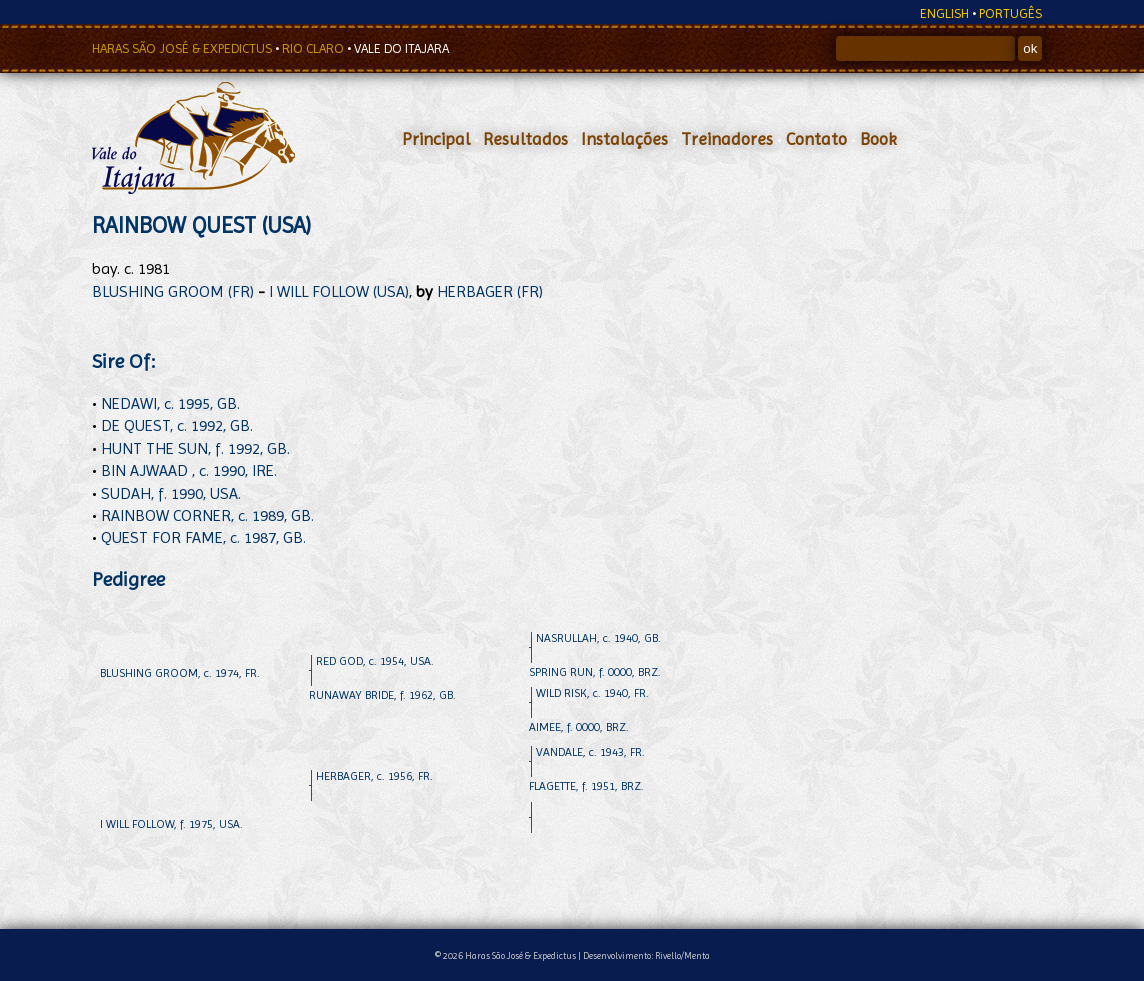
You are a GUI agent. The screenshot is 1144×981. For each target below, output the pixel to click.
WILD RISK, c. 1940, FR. (592, 693)
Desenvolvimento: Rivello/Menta (646, 955)
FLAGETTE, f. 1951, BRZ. (586, 786)
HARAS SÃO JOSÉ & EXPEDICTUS (183, 48)
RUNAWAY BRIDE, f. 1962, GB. (382, 695)
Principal (436, 139)
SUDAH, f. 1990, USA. (171, 493)
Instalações (624, 139)
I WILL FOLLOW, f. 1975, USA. (171, 824)
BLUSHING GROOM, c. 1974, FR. (180, 673)
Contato (816, 139)
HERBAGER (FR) (490, 291)
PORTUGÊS (1010, 13)
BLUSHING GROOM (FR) (173, 291)
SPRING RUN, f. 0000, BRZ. (595, 672)
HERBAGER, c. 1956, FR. (374, 776)
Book (878, 139)
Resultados (525, 139)
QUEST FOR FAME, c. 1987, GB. (203, 537)
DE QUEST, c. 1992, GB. (177, 425)
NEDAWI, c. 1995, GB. (170, 403)
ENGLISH (944, 13)
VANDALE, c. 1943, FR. (590, 752)
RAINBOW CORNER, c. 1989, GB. (207, 515)
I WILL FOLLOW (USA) (339, 291)
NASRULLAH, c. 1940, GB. (598, 638)
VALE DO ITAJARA (401, 48)
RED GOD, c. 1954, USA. (375, 661)
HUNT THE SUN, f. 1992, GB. (195, 448)
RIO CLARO (314, 48)
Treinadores (727, 139)
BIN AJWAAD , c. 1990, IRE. (189, 470)
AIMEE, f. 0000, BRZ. (579, 727)
